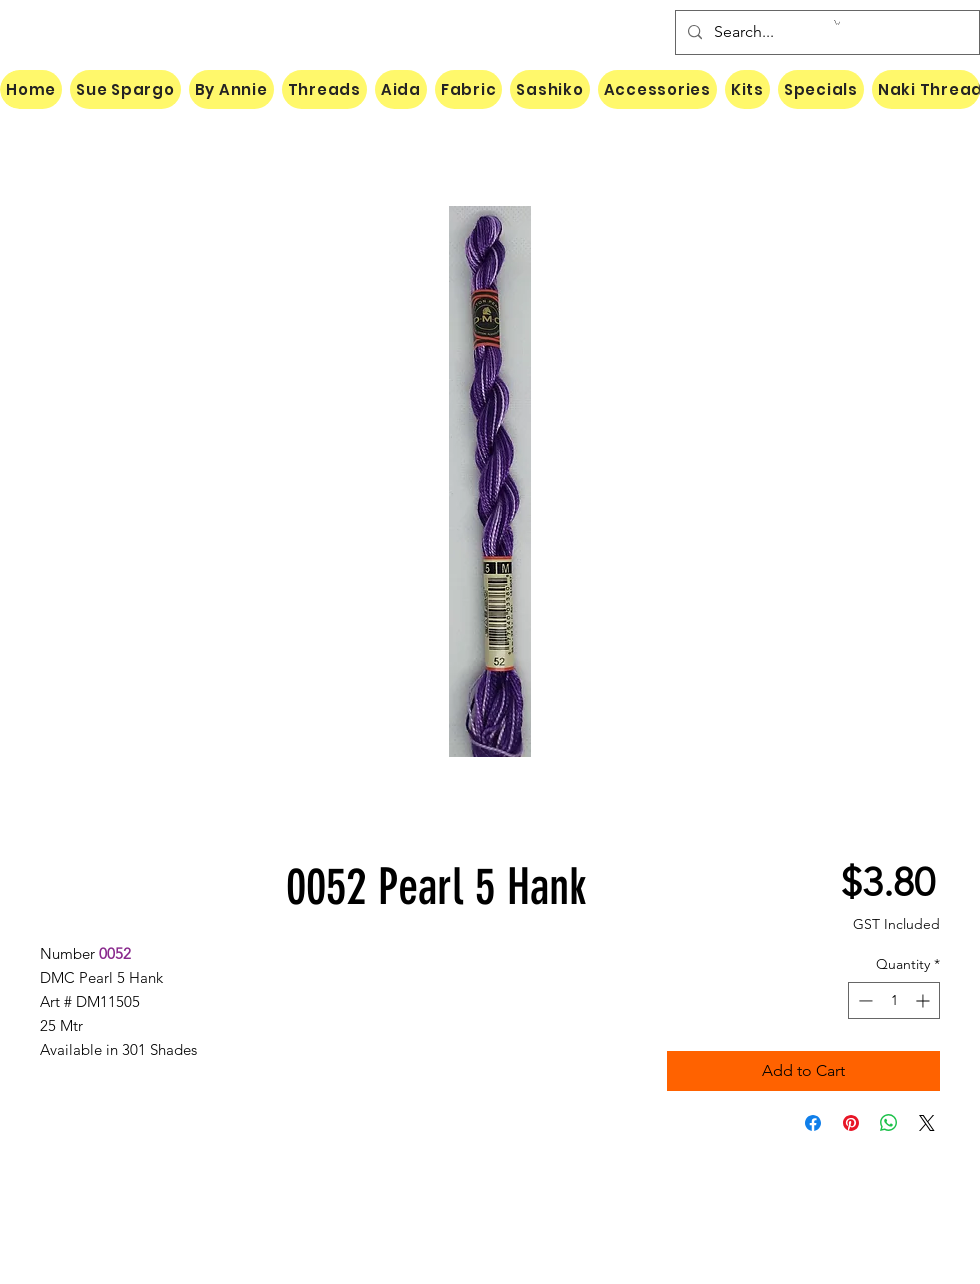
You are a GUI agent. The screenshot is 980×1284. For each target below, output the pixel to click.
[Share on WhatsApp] (889, 1123)
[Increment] (924, 1000)
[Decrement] (863, 1000)
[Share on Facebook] (813, 1123)
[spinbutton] (894, 1000)
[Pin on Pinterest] (851, 1123)
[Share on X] (927, 1123)
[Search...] (825, 32)
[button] (837, 22)
